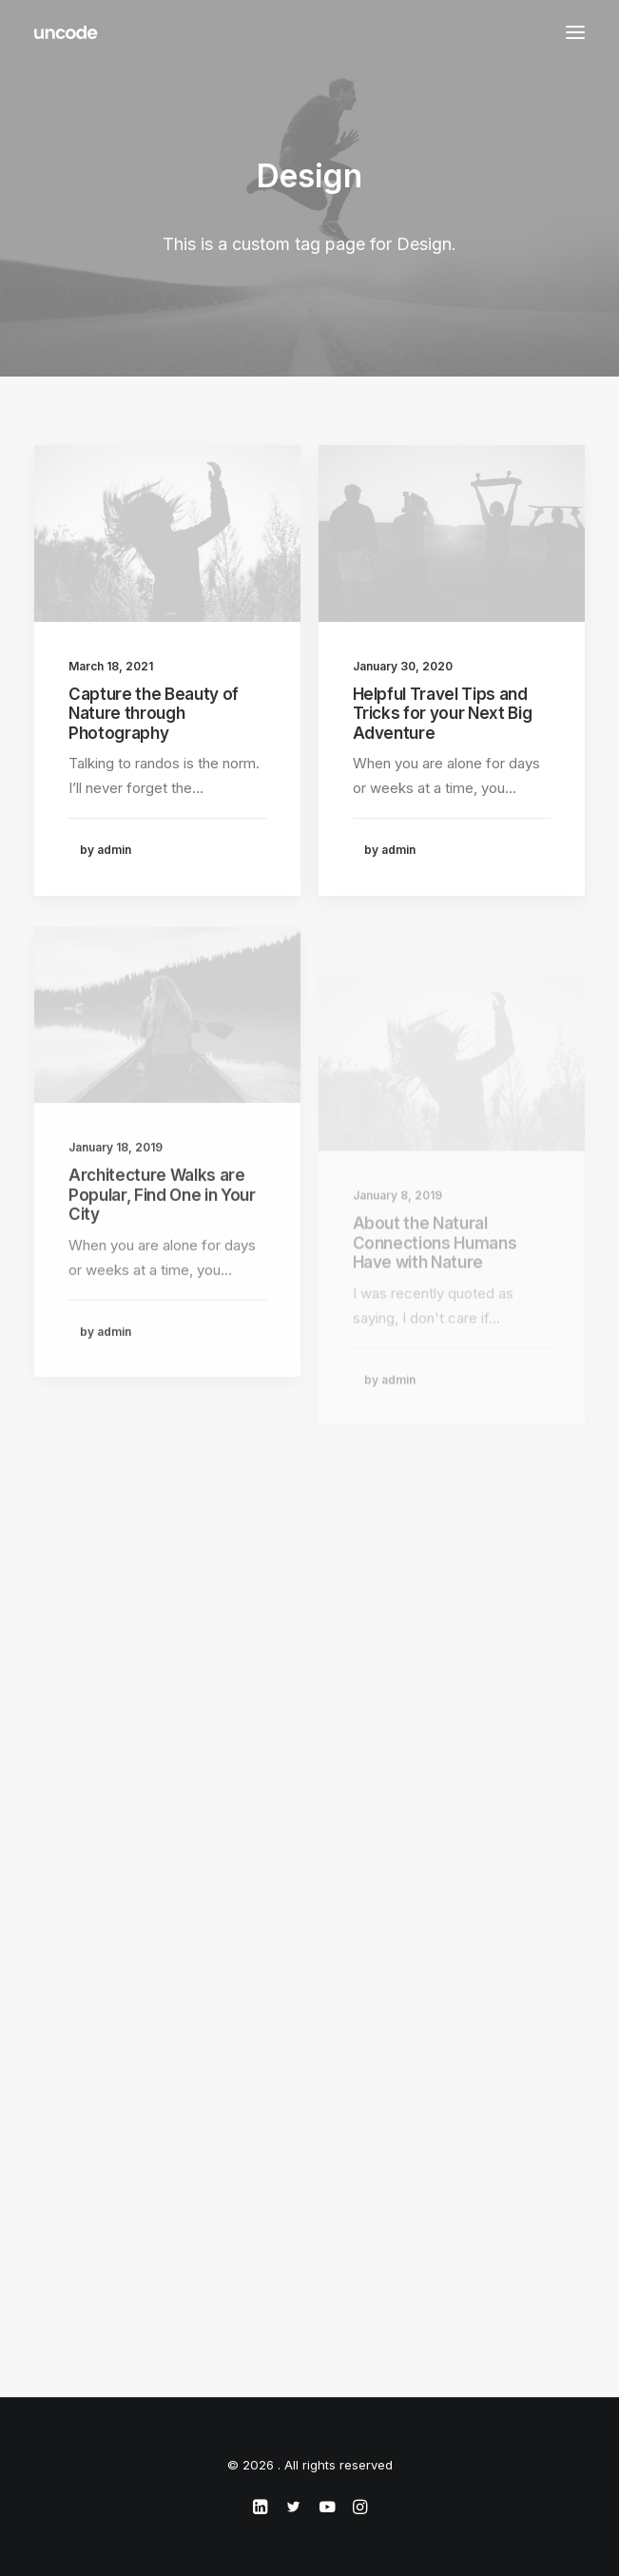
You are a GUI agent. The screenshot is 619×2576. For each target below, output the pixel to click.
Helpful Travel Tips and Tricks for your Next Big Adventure (442, 715)
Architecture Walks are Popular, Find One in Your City (162, 1249)
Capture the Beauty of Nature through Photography (153, 714)
